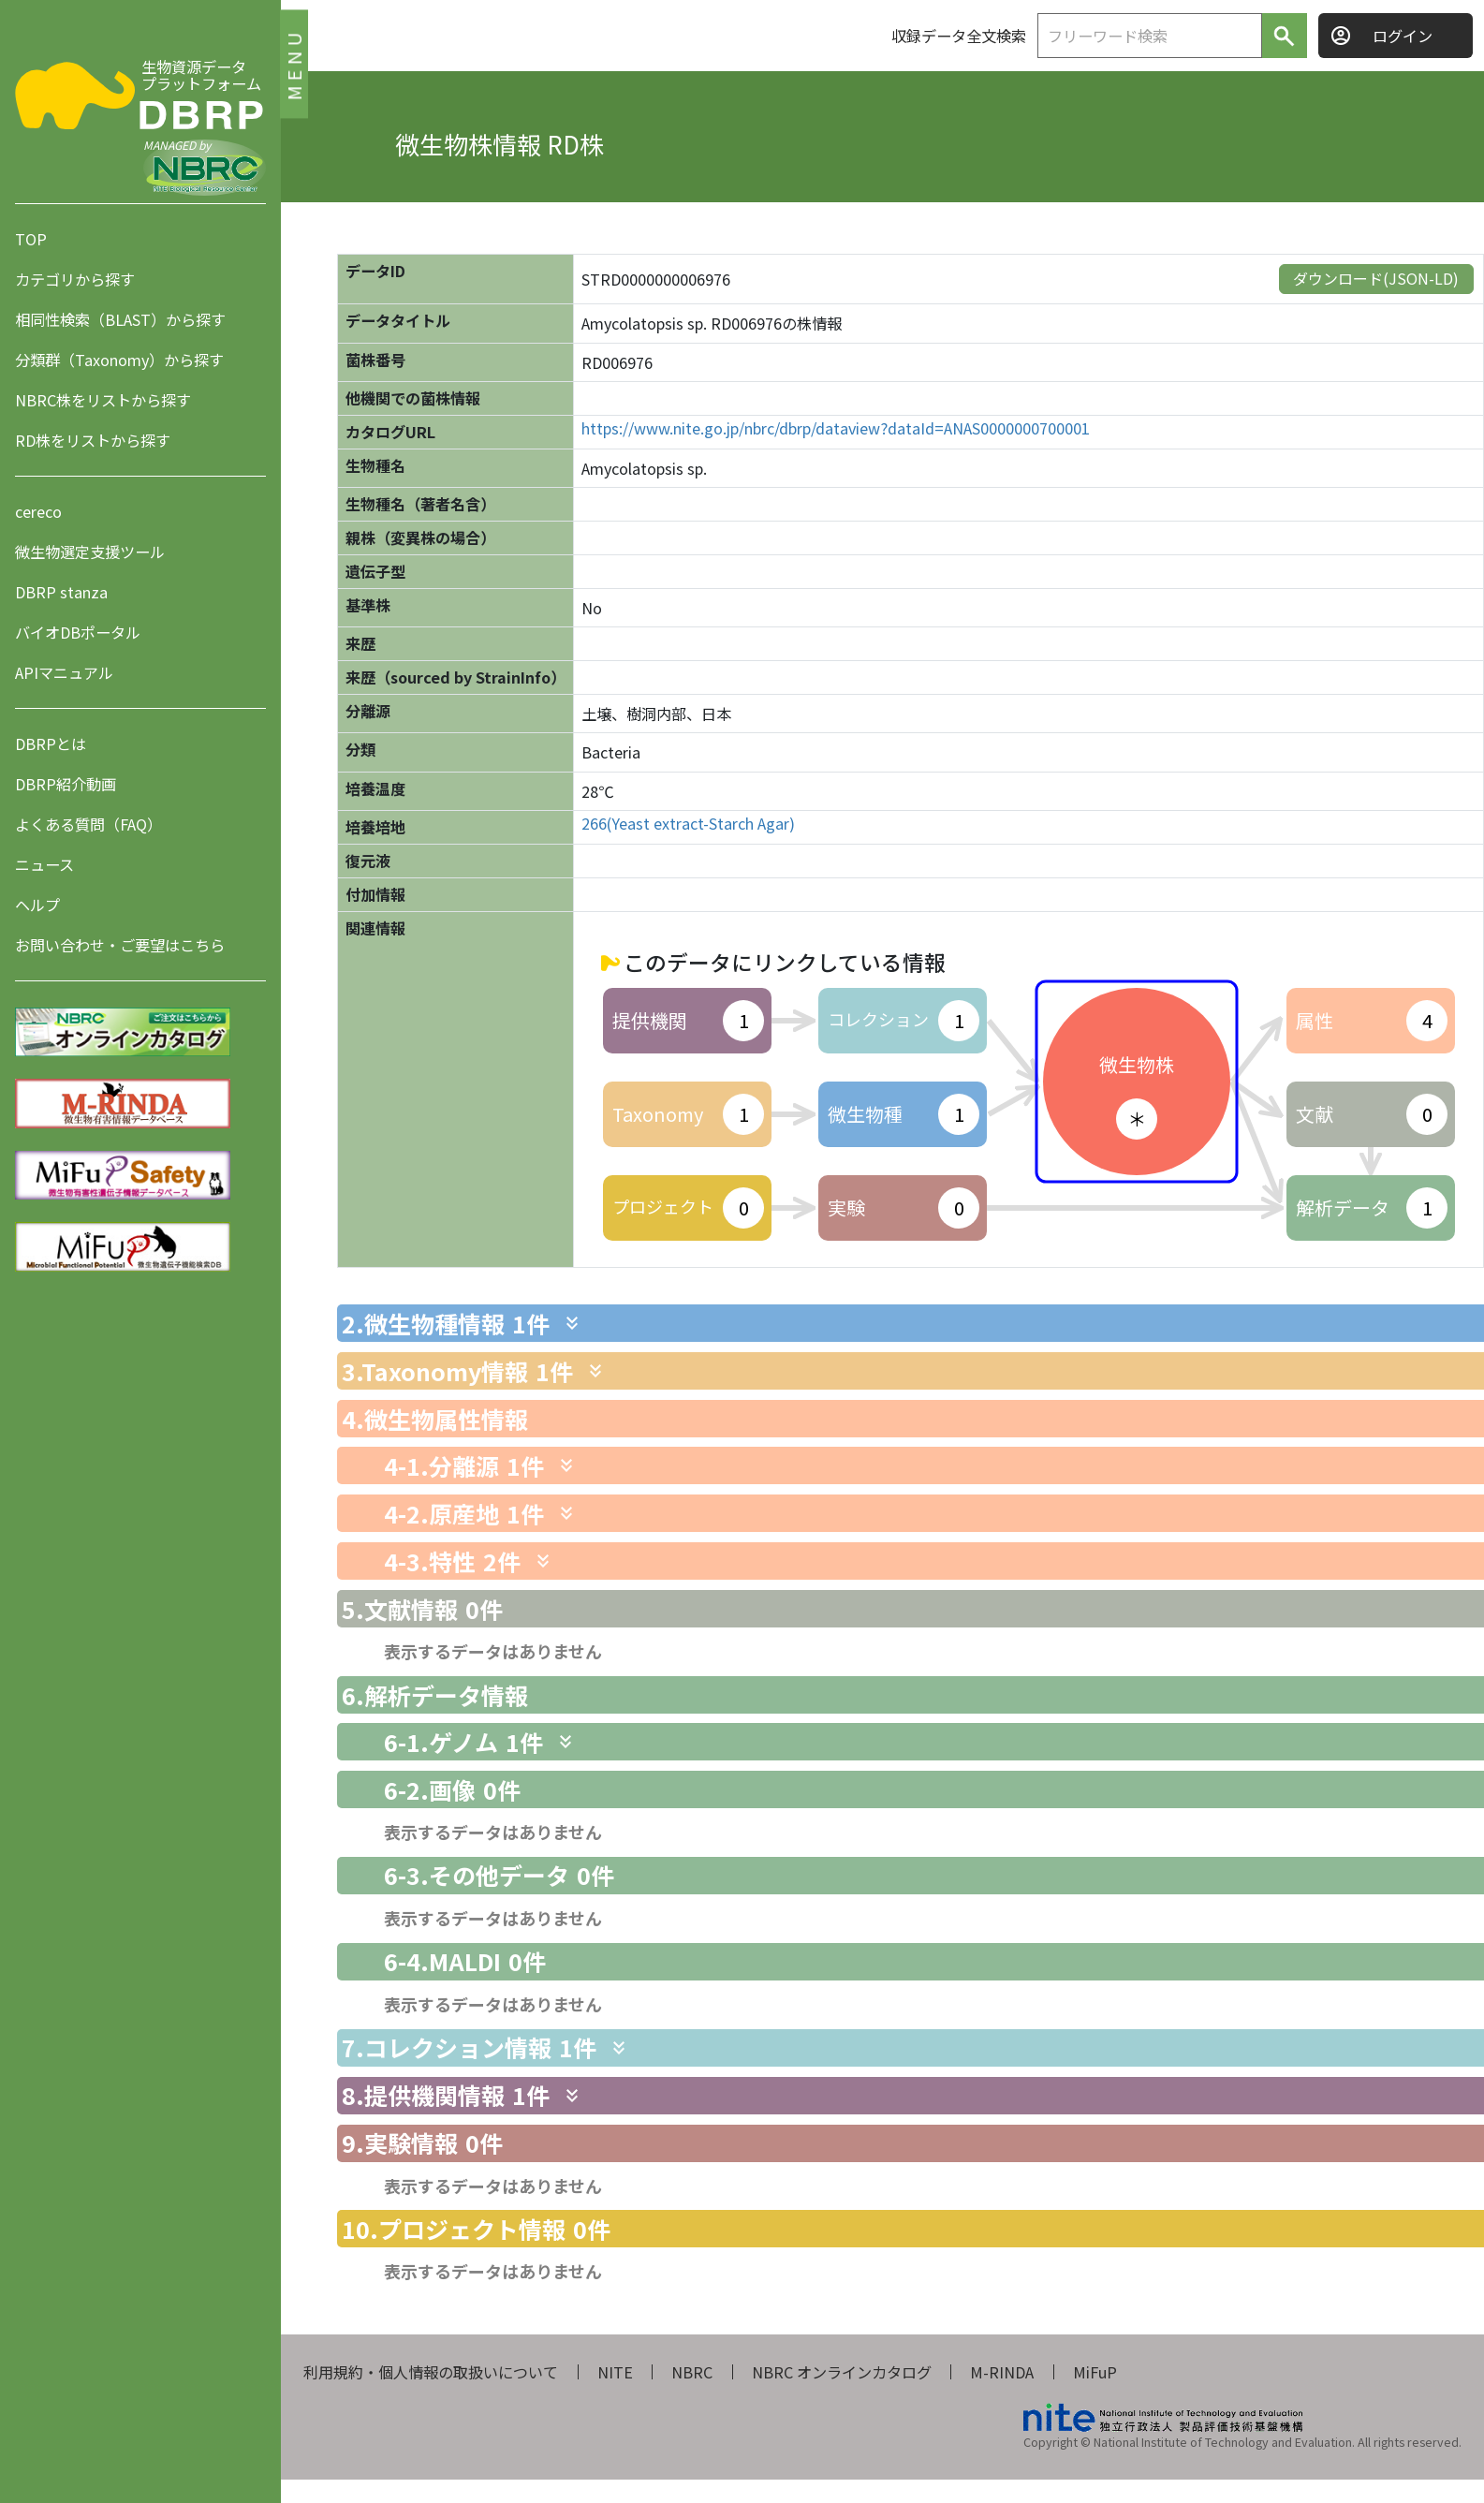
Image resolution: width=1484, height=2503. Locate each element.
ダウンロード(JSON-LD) (1376, 278)
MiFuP (1095, 2372)
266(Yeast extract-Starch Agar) (688, 823)
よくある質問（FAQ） (88, 824)
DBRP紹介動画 (65, 784)
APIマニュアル (64, 672)
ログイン (1403, 35)
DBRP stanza (61, 592)
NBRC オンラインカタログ (842, 2372)
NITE (615, 2372)
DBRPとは (50, 743)
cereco (38, 511)
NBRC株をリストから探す (103, 400)
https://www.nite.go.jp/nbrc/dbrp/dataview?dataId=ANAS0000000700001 (835, 428)
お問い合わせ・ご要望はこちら (120, 945)
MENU (293, 63)
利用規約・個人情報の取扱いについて (430, 2372)
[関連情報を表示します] (572, 1323)
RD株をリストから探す (92, 440)
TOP (31, 239)
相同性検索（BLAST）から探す (120, 319)
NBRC (692, 2372)
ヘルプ (37, 904)
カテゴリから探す (75, 279)
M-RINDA (1002, 2372)
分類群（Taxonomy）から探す (119, 359)
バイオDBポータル (77, 632)
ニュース (44, 864)
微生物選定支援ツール (90, 551)
